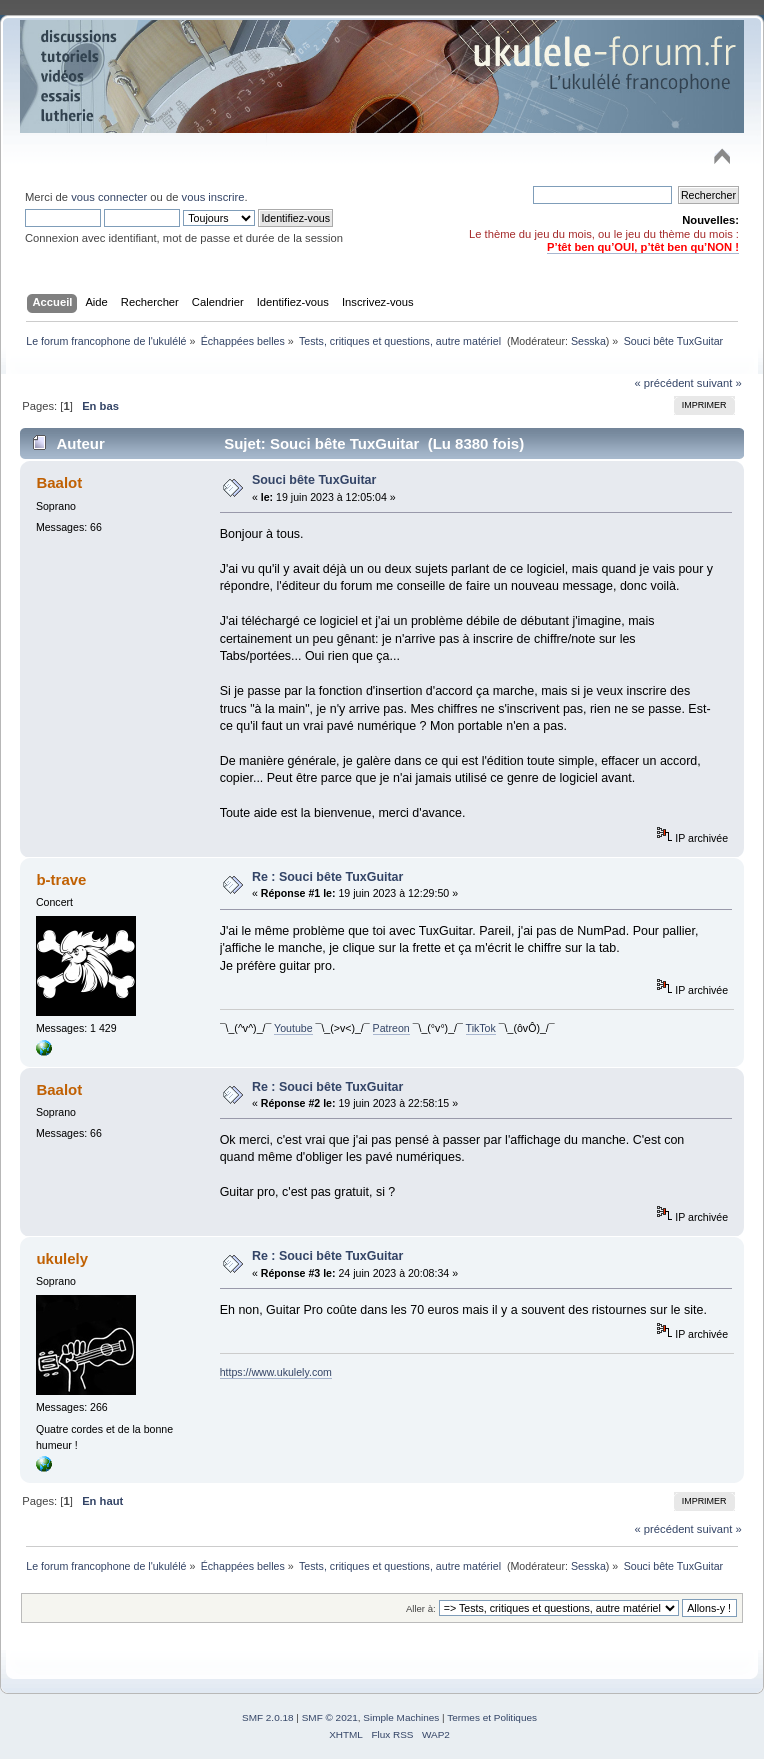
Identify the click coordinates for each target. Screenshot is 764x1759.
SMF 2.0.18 (268, 1717)
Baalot (59, 482)
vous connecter (109, 197)
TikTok (481, 1028)
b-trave (61, 879)
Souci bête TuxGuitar (314, 480)
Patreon (391, 1028)
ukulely (62, 1258)
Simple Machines (401, 1717)
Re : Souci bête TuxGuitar (328, 877)
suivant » (719, 383)
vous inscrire (213, 197)
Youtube (293, 1028)
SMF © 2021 (330, 1717)
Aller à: (421, 1608)
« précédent (663, 383)
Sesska (588, 341)
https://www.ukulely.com (276, 1372)
